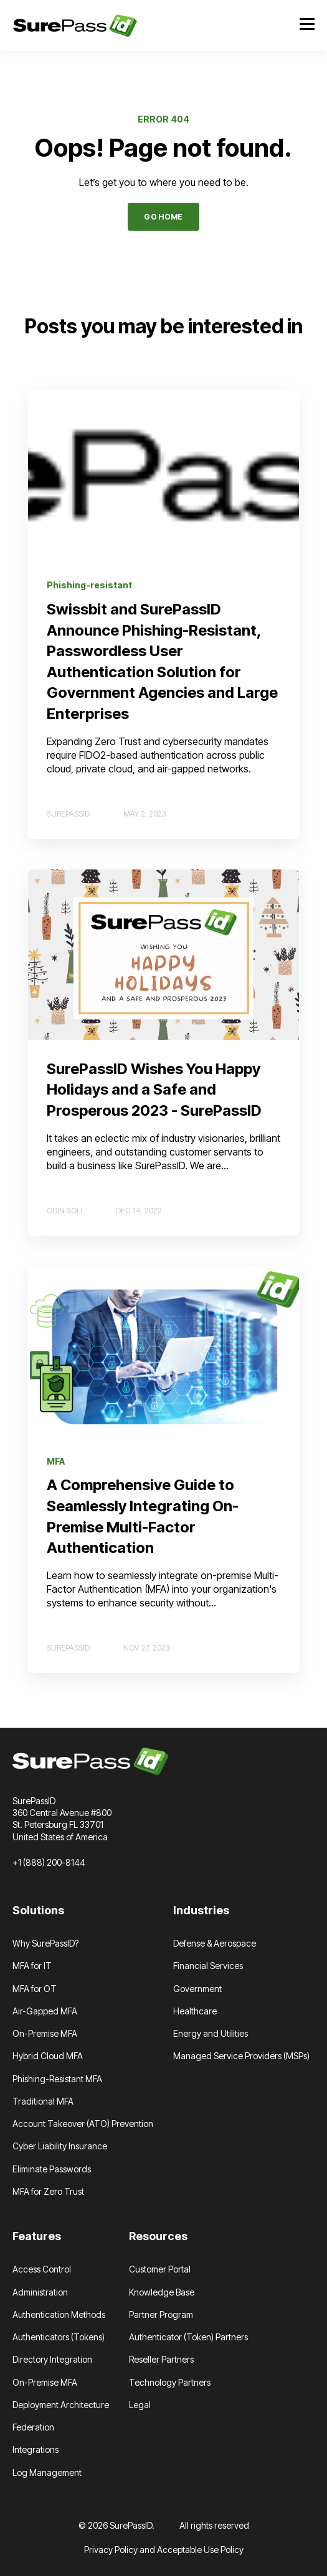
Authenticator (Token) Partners (188, 2337)
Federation (33, 2427)
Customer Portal (160, 2269)
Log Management (47, 2472)
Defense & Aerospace (214, 1943)
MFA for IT (32, 1965)
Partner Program (161, 2314)
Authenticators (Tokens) (58, 2337)
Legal (140, 2404)
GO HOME (163, 216)
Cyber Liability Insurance (59, 2146)
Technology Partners (170, 2382)
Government (197, 1988)
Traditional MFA (42, 2101)
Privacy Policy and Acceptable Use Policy (164, 2549)
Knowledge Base (161, 2292)
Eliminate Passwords (51, 2169)
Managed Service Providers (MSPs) (241, 2055)
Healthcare (195, 2011)
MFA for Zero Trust (48, 2191)
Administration (40, 2292)
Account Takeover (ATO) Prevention (82, 2123)
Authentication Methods (58, 2314)
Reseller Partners (161, 2359)
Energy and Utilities (210, 2033)
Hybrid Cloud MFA (47, 2055)
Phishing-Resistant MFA (57, 2078)
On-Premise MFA (44, 2033)
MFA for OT (34, 1988)
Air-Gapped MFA (44, 2011)
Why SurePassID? (45, 1943)
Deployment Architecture (60, 2404)
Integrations (35, 2449)
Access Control (41, 2269)
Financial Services (208, 1965)
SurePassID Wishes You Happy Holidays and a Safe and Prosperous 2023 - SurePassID (154, 1089)
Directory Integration (52, 2359)
